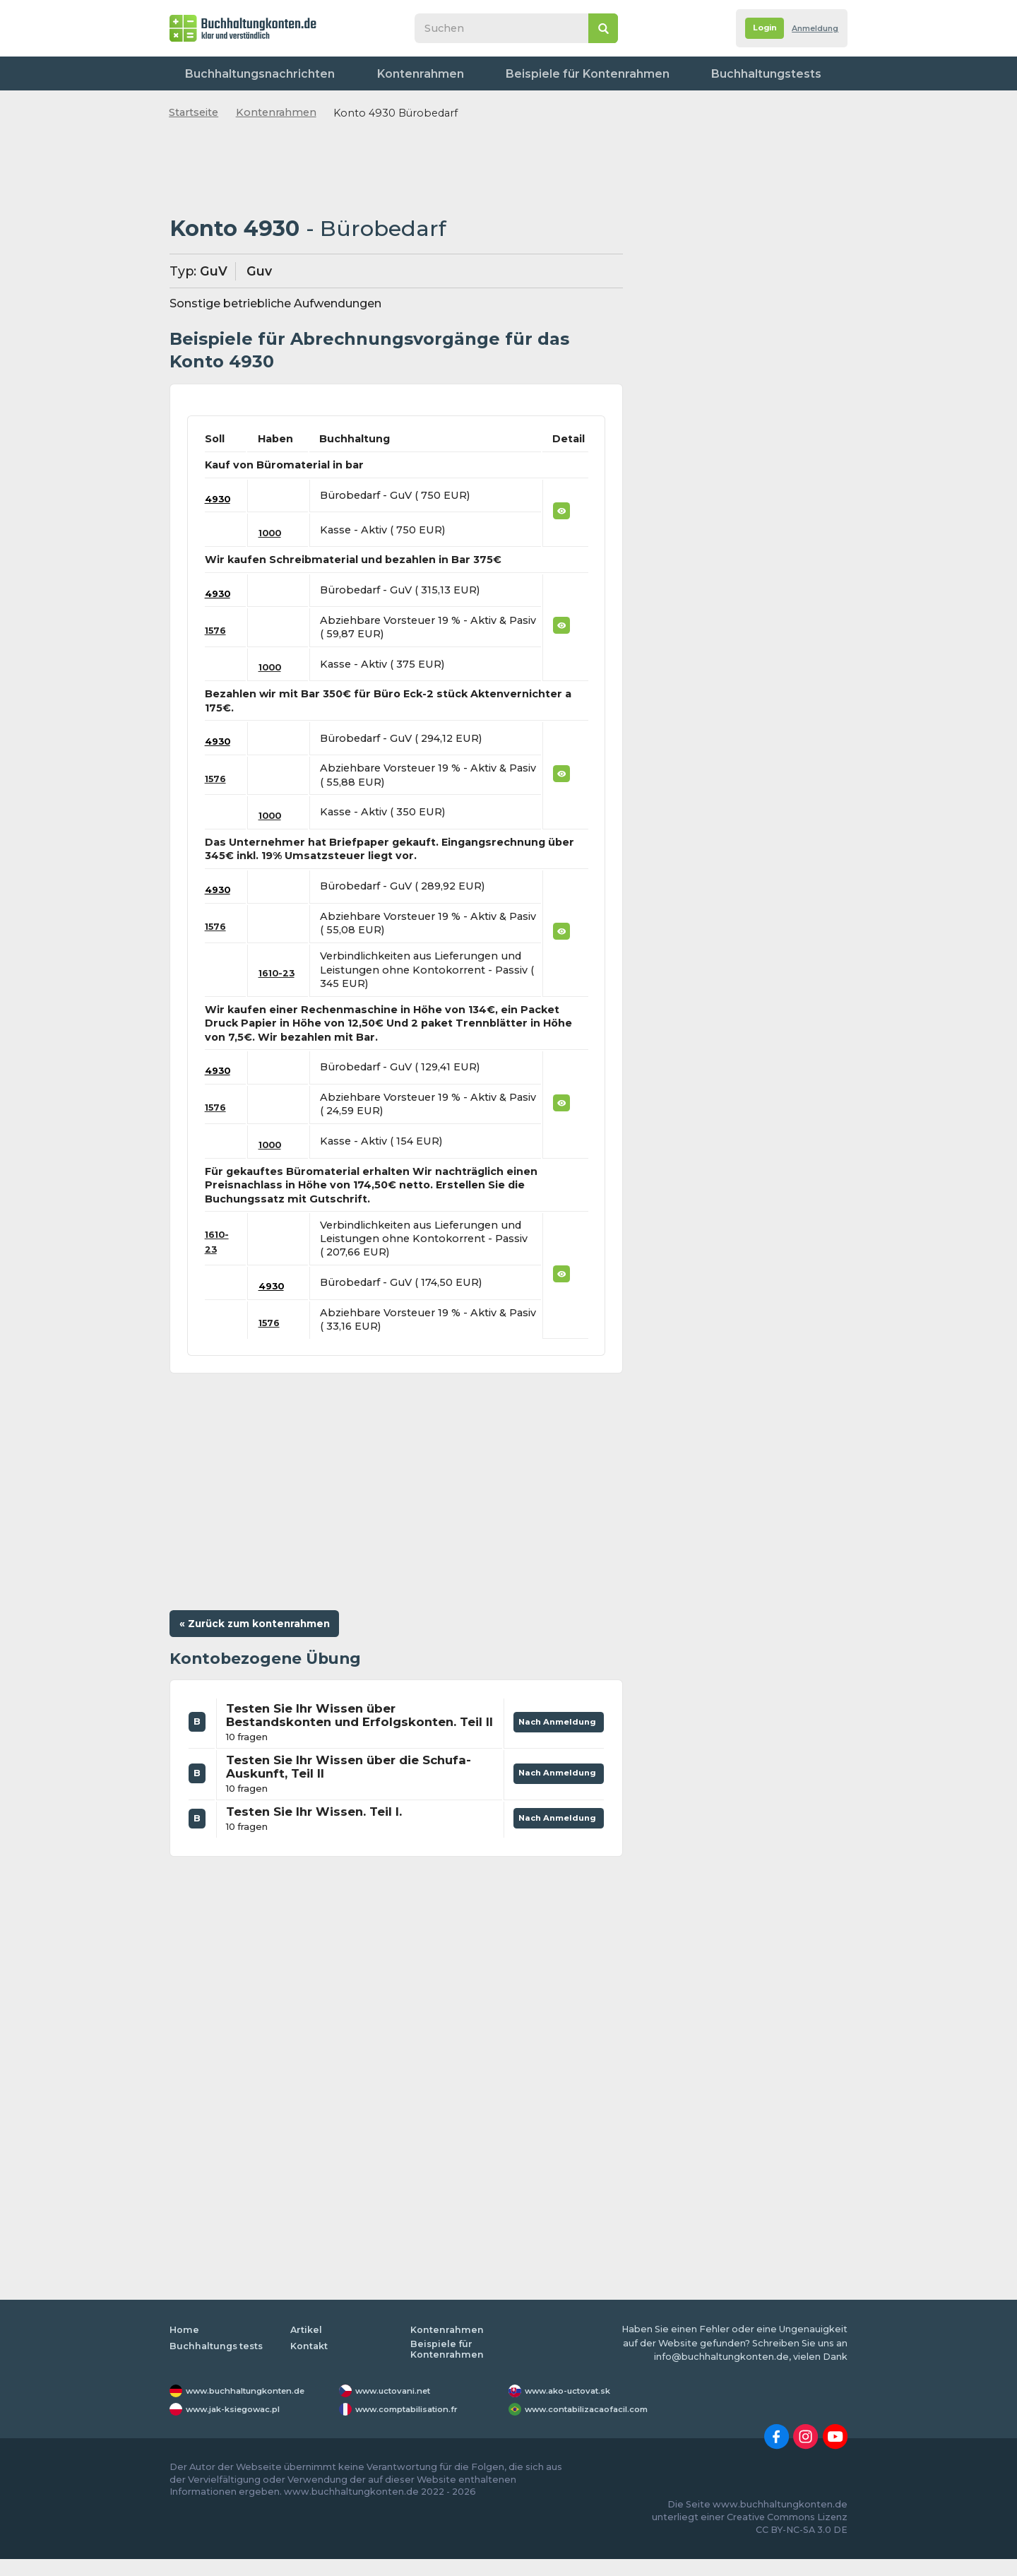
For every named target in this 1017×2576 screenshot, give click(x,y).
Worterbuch (743, 73)
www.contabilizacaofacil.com (597, 2426)
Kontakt (815, 73)
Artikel (306, 2346)
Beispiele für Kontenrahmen (502, 73)
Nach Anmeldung (553, 1728)
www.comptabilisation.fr (415, 2426)
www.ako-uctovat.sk (574, 2408)
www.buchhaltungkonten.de (256, 2408)
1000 (274, 532)
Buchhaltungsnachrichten (246, 73)
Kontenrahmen (371, 73)
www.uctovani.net (399, 2408)
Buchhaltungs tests (218, 2362)
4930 (219, 498)
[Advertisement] (396, 169)
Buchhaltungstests (643, 73)
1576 (217, 630)
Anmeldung (809, 28)
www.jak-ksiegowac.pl (241, 2426)
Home (184, 2346)
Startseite (193, 112)
